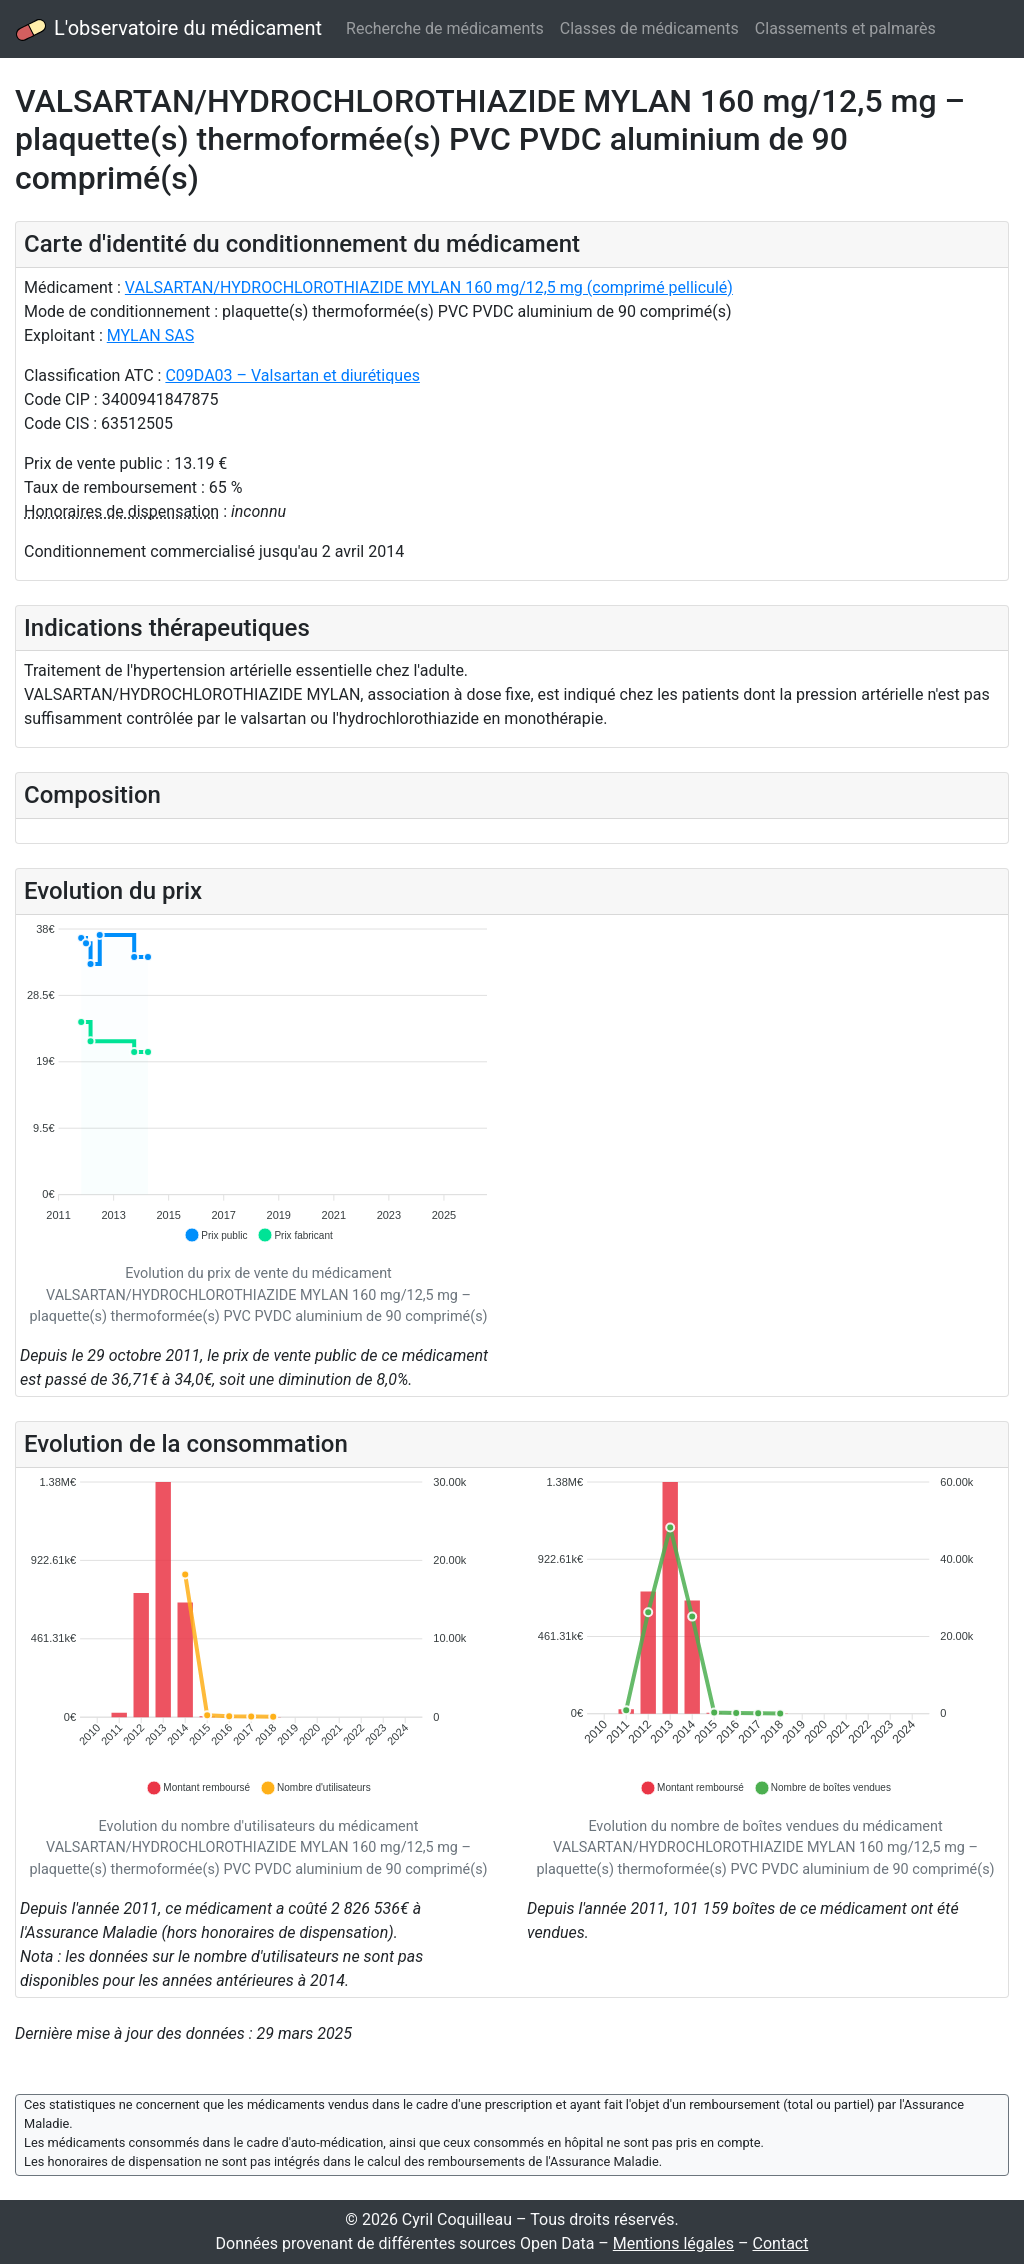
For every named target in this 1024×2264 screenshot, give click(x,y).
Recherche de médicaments (445, 28)
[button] (215, 1235)
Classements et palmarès (845, 28)
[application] (258, 1083)
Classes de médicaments (649, 28)
